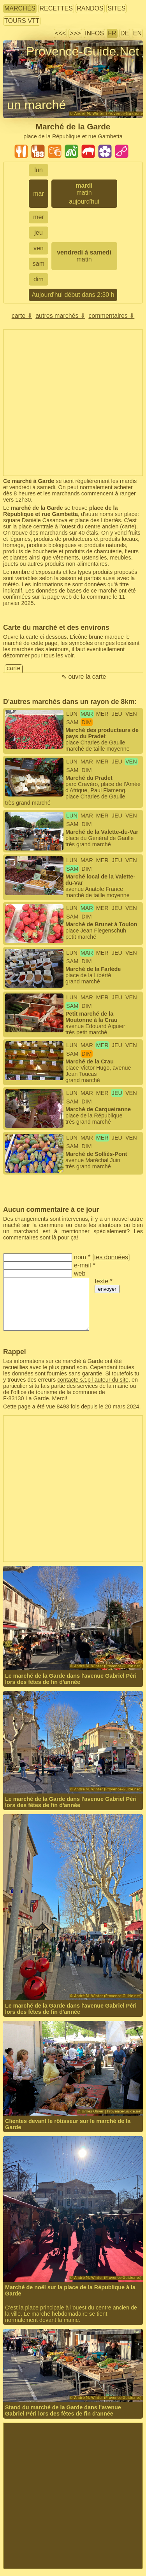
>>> (75, 33)
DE (124, 33)
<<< (60, 33)
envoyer (107, 1289)
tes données (111, 1257)
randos (90, 8)
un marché (36, 105)
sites (116, 8)
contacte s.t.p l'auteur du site (92, 1380)
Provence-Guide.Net (82, 51)
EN (137, 33)
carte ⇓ (22, 315)
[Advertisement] (73, 403)
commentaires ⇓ (111, 315)
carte (128, 526)
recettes (55, 8)
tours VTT (21, 20)
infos (94, 33)
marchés (19, 8)
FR (112, 33)
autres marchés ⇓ (60, 315)
